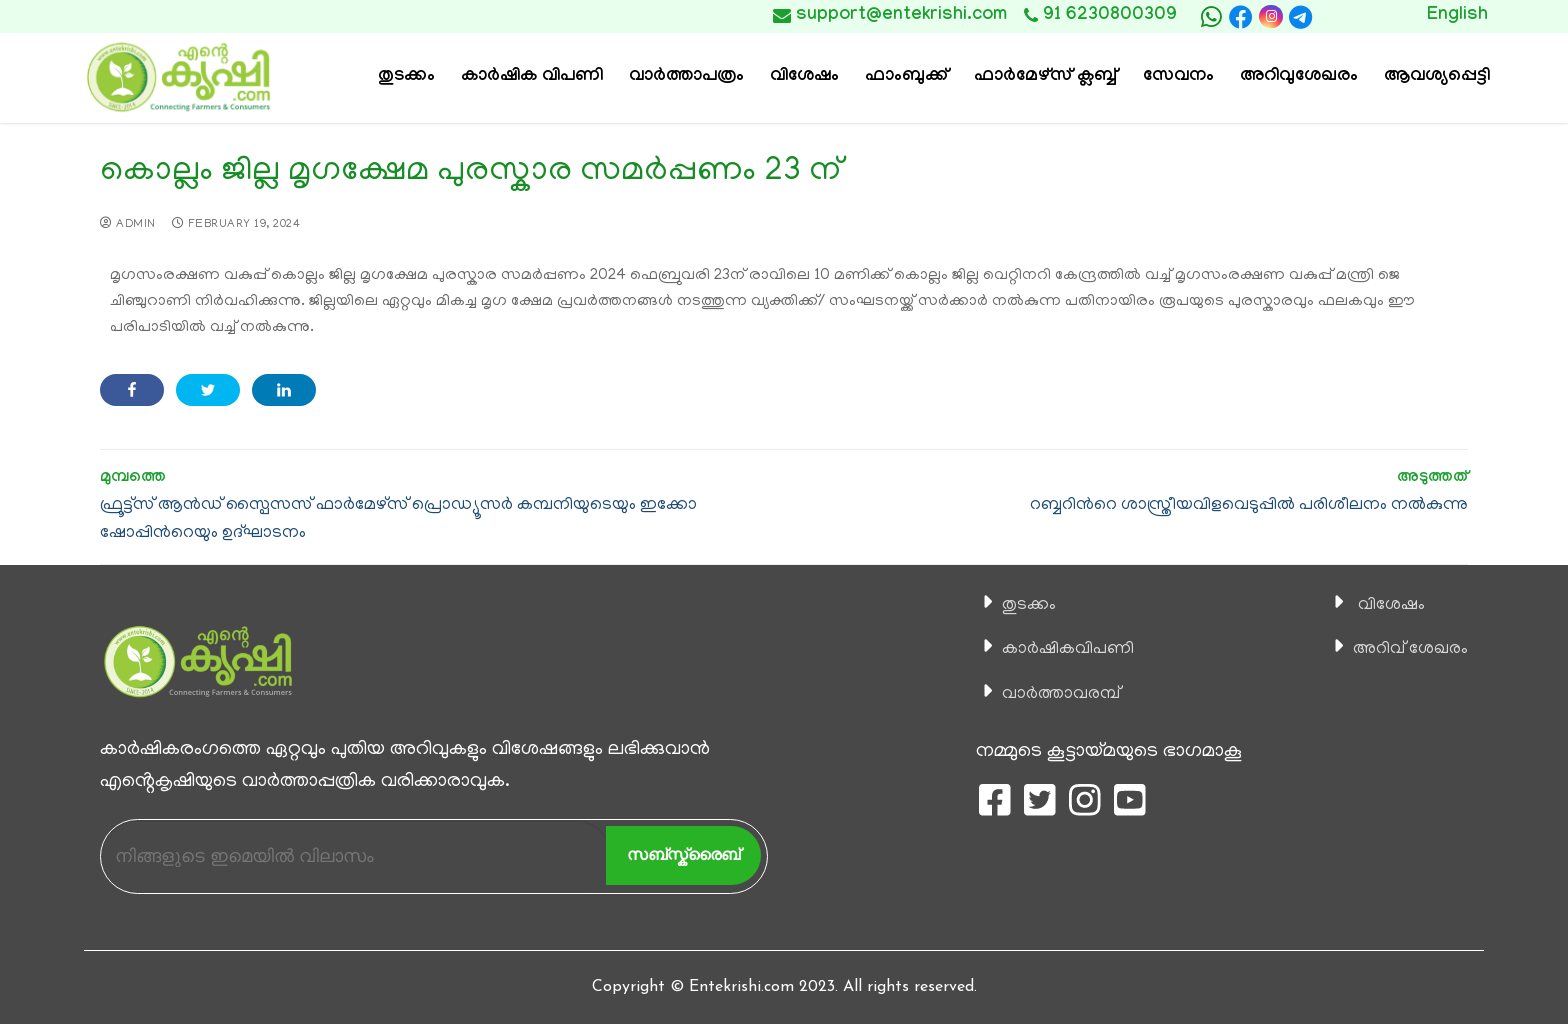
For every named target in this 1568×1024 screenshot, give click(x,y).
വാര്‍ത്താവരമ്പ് (1053, 694)
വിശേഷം (1380, 605)
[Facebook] (1241, 17)
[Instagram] (1270, 16)
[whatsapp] (1211, 17)
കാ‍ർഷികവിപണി (1061, 649)
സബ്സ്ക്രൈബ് (683, 854)
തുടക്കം (1019, 605)
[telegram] (1301, 17)
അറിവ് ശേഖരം (1403, 649)
